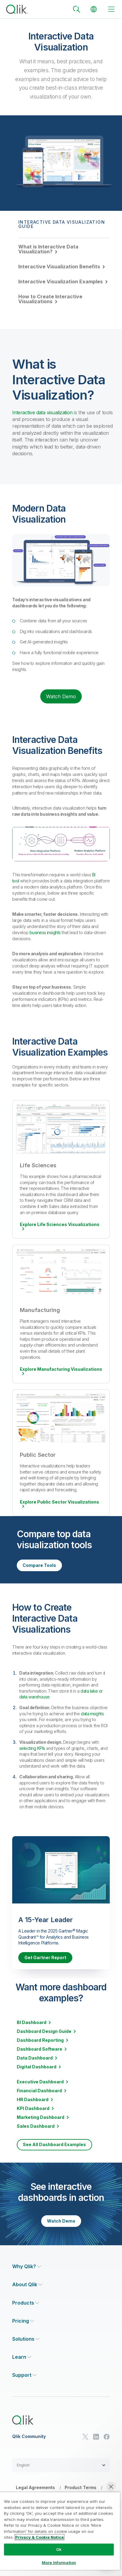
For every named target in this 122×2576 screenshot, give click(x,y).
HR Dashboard (32, 2099)
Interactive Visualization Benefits (59, 266)
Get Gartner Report (45, 1957)
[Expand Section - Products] (25, 2303)
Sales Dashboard (36, 2126)
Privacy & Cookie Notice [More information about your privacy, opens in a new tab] (39, 2537)
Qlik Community (29, 2436)
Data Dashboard (35, 2058)
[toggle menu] (111, 9)
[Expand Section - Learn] (21, 2357)
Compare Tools (39, 1565)
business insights (45, 932)
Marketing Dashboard (40, 2117)
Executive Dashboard (40, 2082)
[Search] (76, 9)
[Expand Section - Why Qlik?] (26, 2266)
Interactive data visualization (42, 412)
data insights (92, 1713)
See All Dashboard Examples (54, 2144)
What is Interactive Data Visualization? (48, 249)
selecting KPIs (32, 1748)
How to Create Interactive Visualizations (50, 299)
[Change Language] (93, 9)
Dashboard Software (39, 2049)
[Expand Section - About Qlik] (27, 2284)
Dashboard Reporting (40, 2040)
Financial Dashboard (39, 2091)
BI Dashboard (31, 2022)
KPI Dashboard (33, 2108)
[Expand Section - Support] (24, 2375)
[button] (61, 2465)
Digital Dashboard (36, 2067)
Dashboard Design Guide (44, 2031)
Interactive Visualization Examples (60, 281)
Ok (59, 2549)
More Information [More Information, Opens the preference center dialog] (59, 2562)
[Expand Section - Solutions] (26, 2339)
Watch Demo (61, 696)
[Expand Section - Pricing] (23, 2321)
